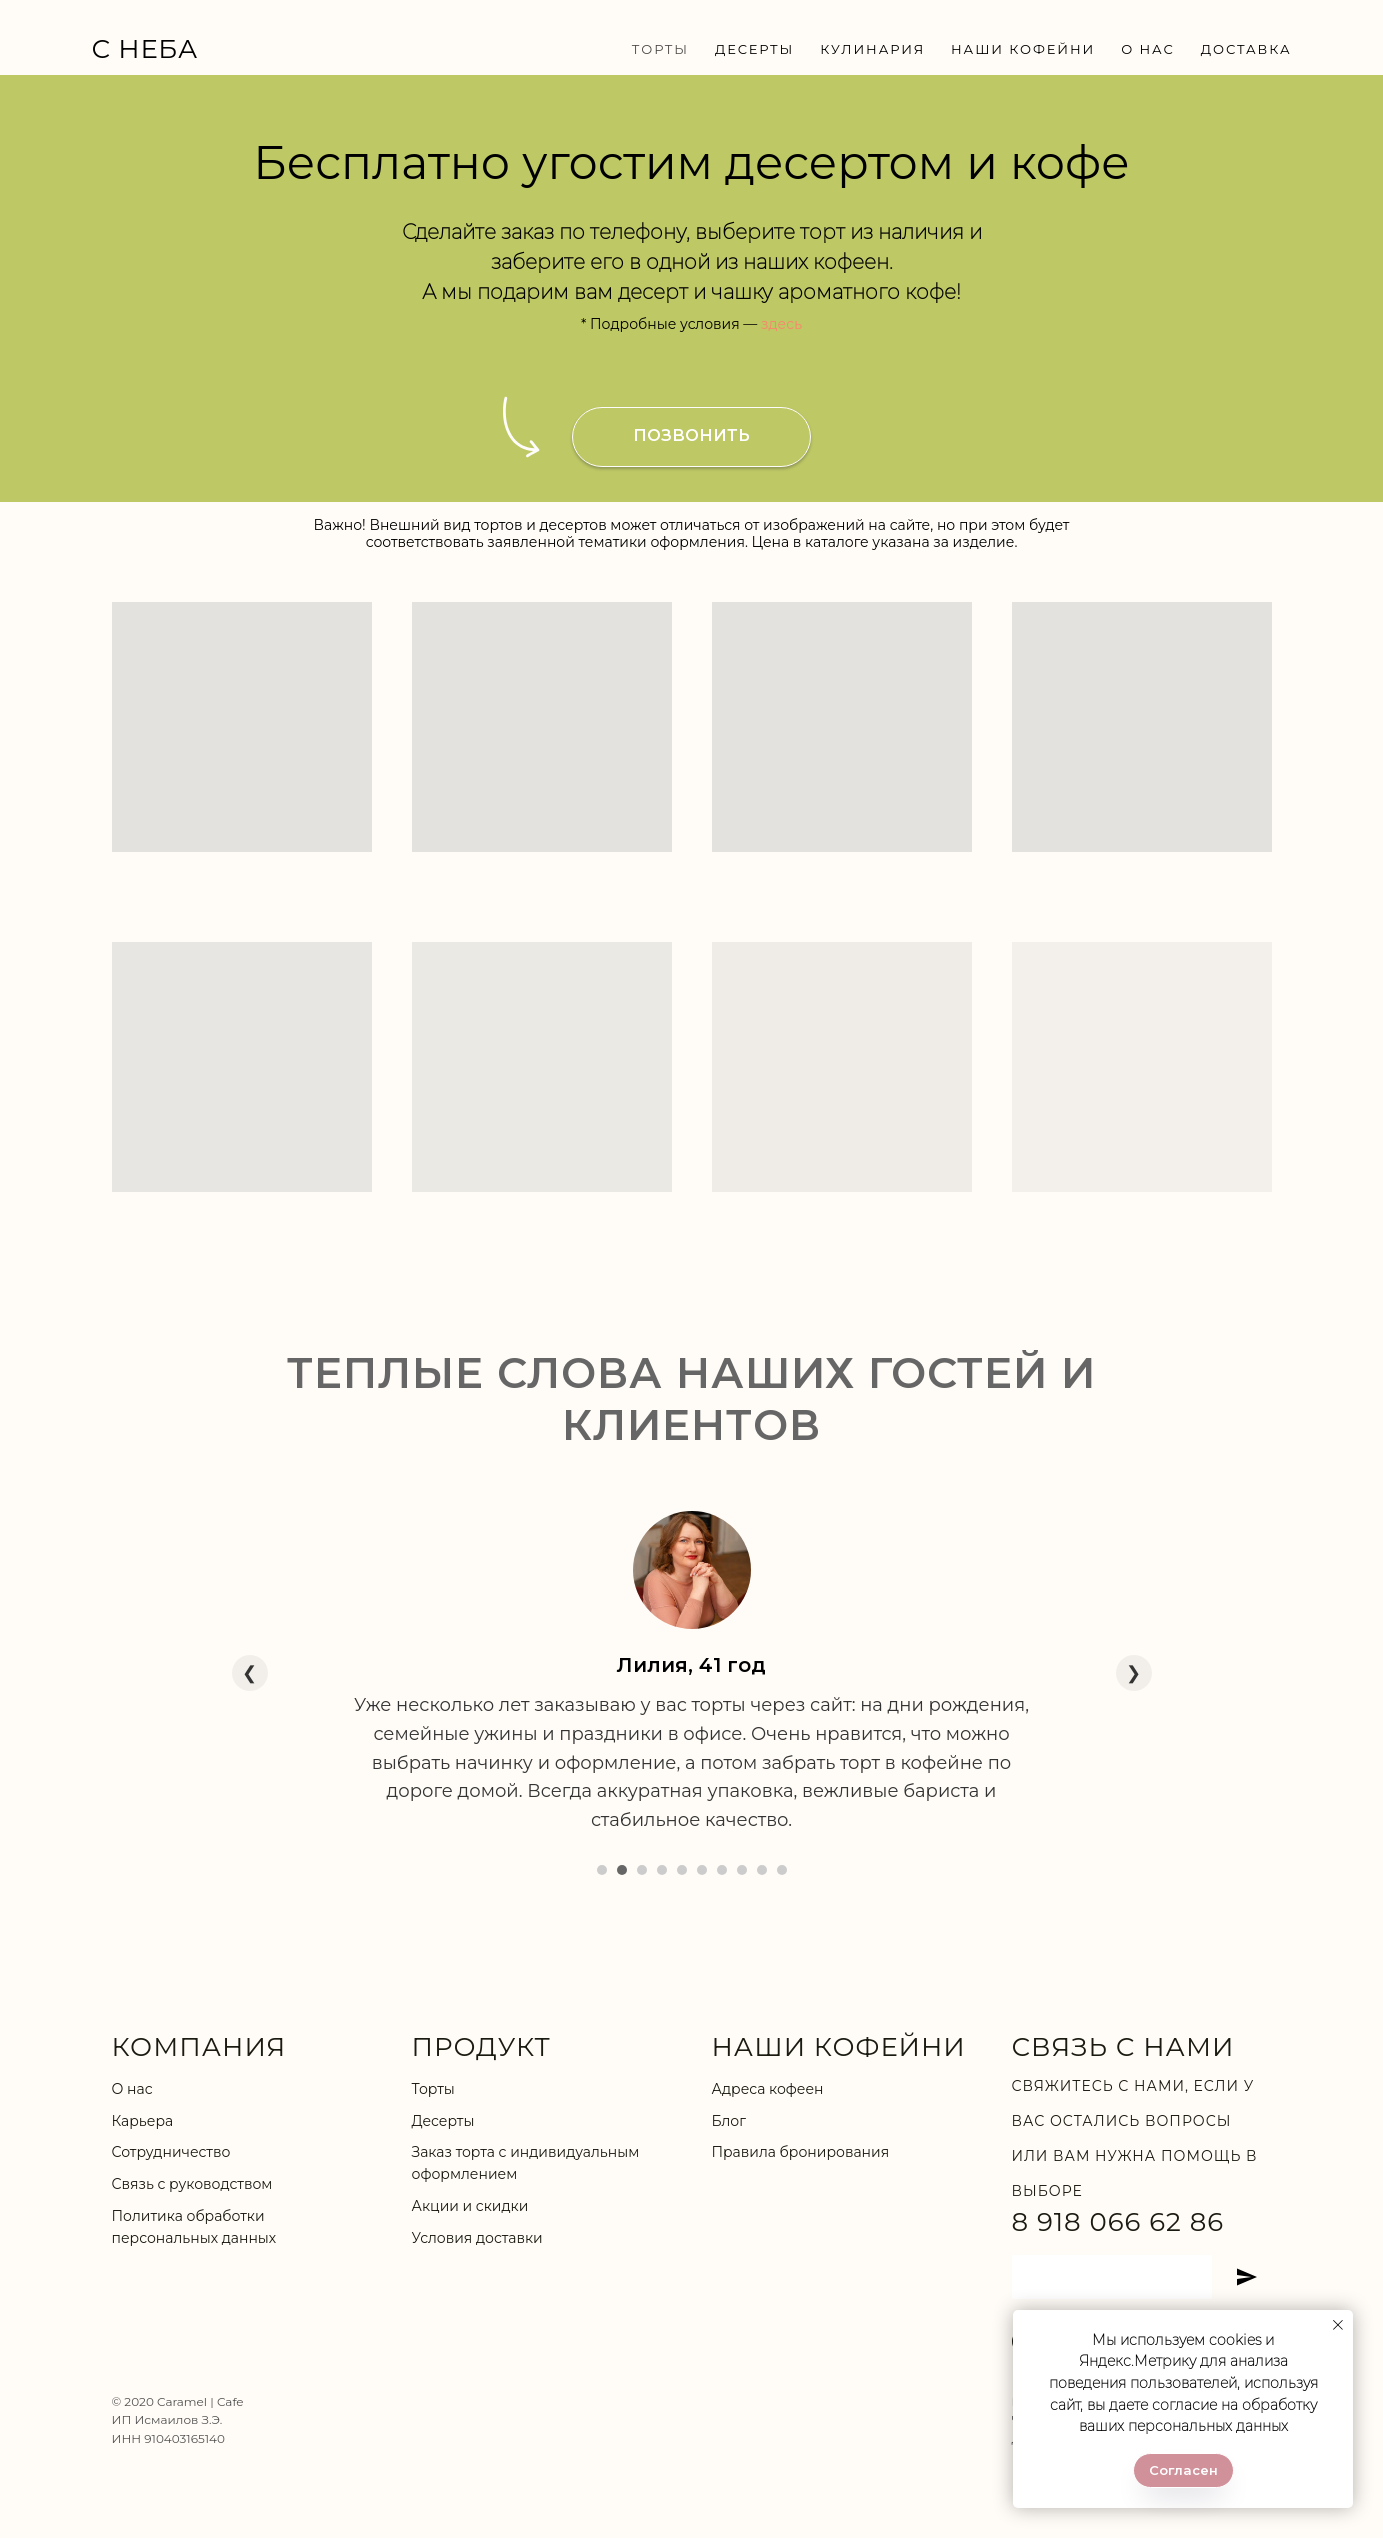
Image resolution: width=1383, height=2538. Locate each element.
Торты (433, 2089)
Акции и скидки (470, 2206)
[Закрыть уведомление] (1338, 2325)
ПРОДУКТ (481, 2047)
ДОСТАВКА (1246, 49)
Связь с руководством (192, 2184)
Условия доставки (477, 2238)
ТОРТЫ (660, 49)
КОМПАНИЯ (199, 2047)
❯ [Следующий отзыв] (1133, 1673)
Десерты (443, 2121)
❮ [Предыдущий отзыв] (249, 1673)
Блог (729, 2121)
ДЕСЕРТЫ (754, 49)
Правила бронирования (801, 2152)
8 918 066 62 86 (1118, 2222)
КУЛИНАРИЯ (872, 49)
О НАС (1148, 49)
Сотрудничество (171, 2152)
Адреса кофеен (768, 2089)
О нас (132, 2089)
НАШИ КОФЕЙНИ (1023, 49)
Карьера (143, 2121)
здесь (781, 324)
